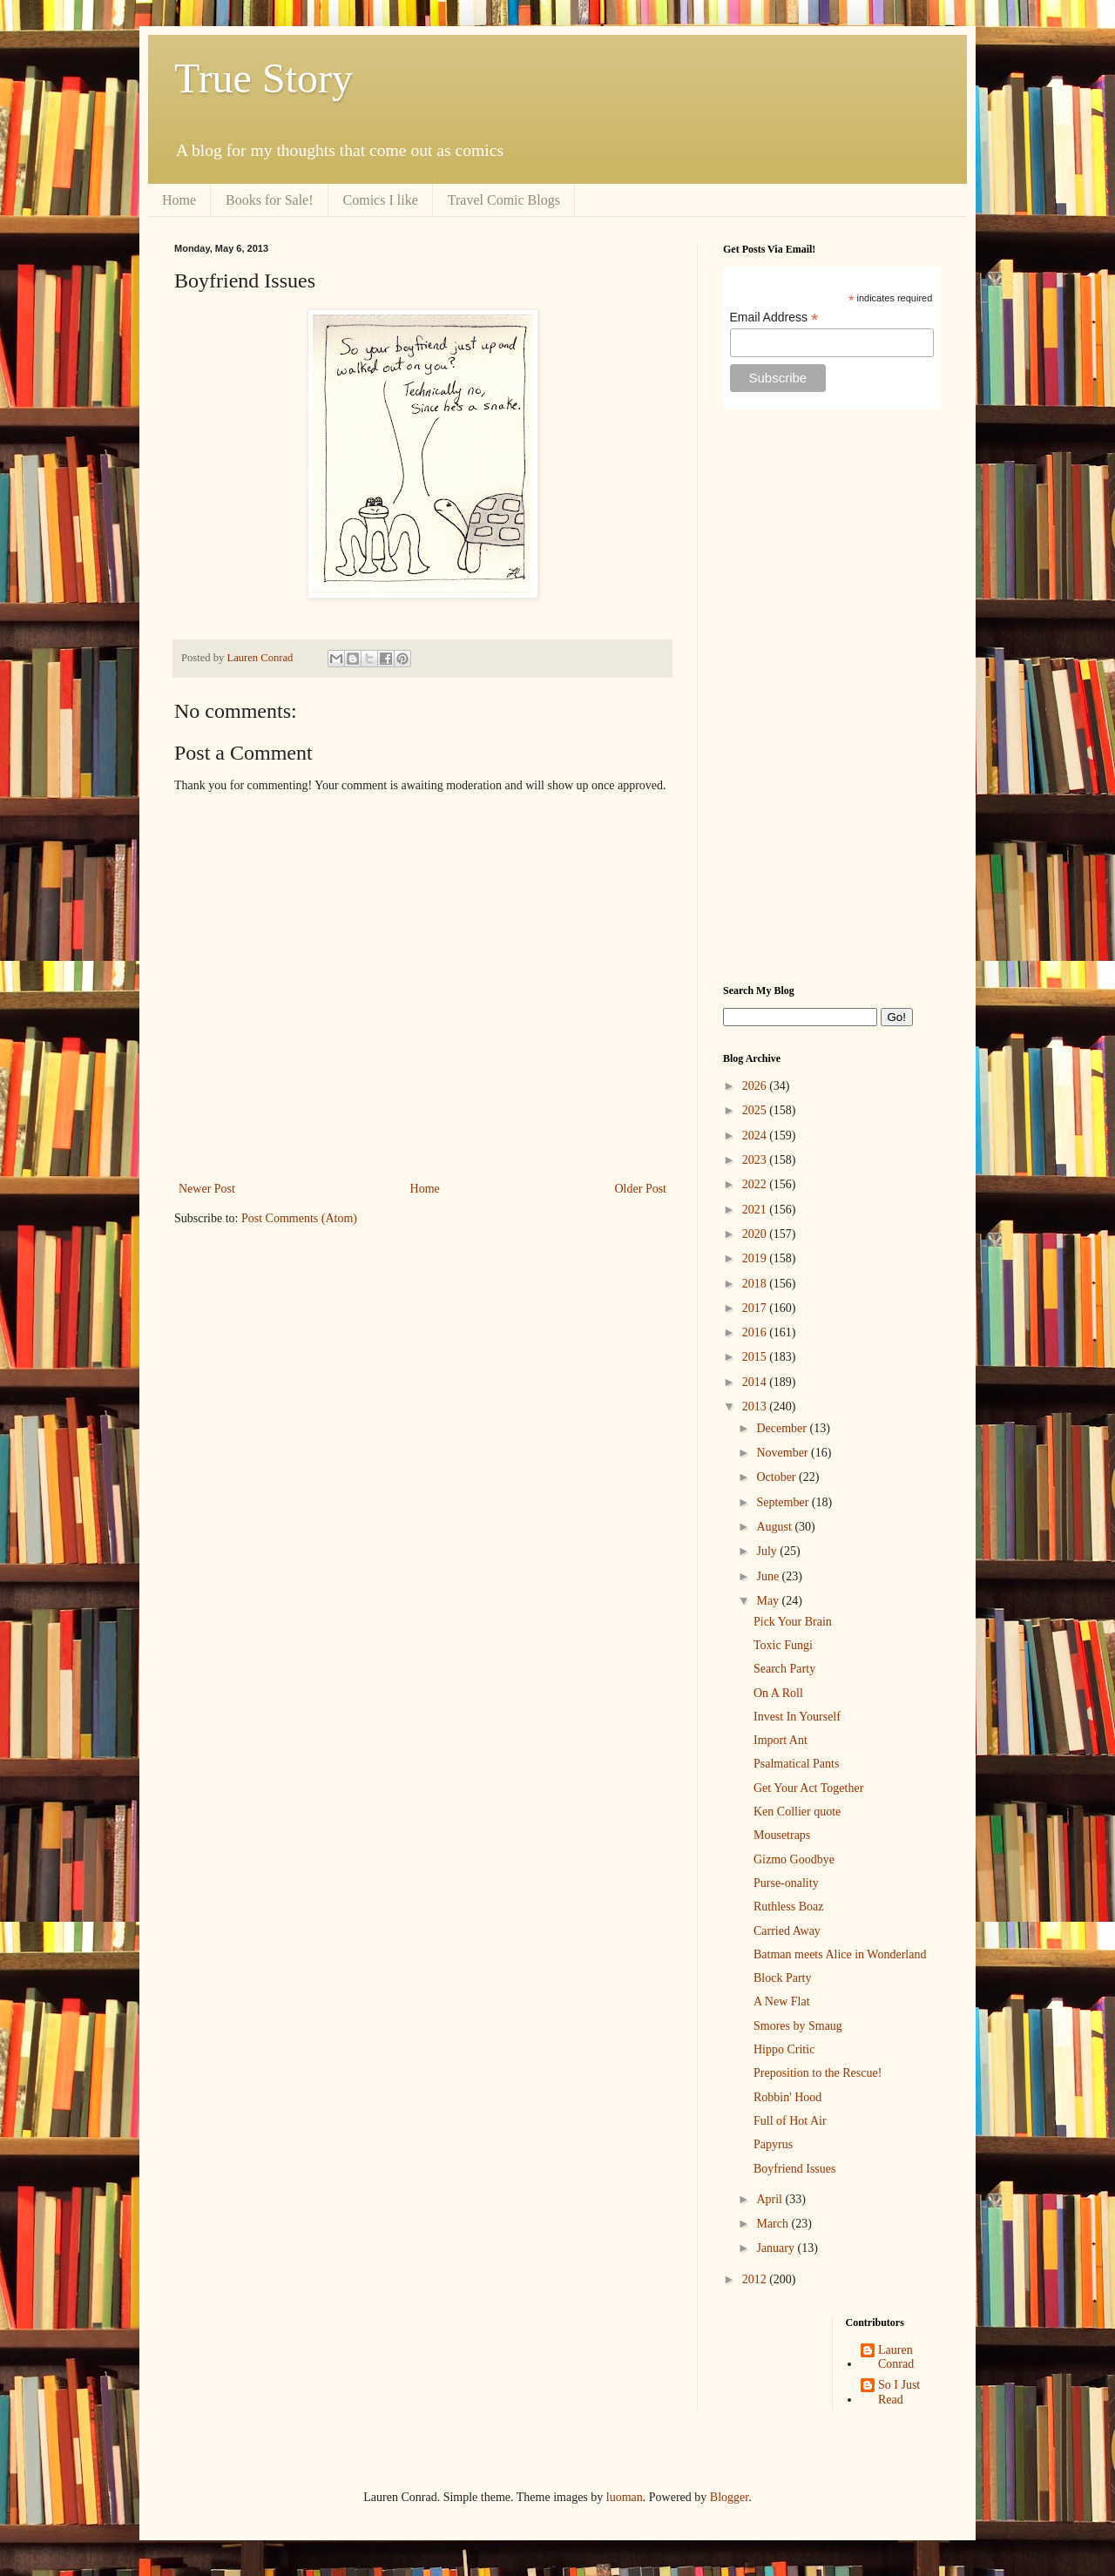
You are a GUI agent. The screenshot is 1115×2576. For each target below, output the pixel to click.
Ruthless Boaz (788, 1906)
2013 (756, 1406)
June (768, 1576)
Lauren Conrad (896, 2357)
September (783, 1502)
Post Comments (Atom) (299, 1218)
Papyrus (773, 2144)
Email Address (774, 317)
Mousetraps (781, 1835)
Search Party (784, 1668)
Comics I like (380, 200)
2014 (756, 1382)
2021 (756, 1209)
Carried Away (787, 1930)
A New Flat (781, 2001)
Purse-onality (786, 1883)
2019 (756, 1258)
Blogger (729, 2497)
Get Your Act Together (808, 1788)
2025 (756, 1110)
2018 (756, 1283)
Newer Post (207, 1188)
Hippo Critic (783, 2049)
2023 (756, 1159)
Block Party (782, 1977)
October (777, 1477)
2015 (756, 1356)
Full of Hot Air (790, 2120)
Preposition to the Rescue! (817, 2072)
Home (179, 200)
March (773, 2223)
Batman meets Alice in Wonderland (839, 1954)
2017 (756, 1308)
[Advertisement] (832, 697)
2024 (756, 1135)
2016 (756, 1332)
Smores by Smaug (797, 2025)
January (776, 2248)
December (782, 1428)
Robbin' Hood (787, 2097)
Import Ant (780, 1740)
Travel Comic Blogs (504, 200)
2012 (756, 2279)
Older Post (641, 1188)
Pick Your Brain (792, 1621)
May (768, 1600)
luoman (624, 2497)
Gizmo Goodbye (794, 1859)
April (770, 2199)
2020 (756, 1234)
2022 (756, 1184)
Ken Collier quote (797, 1811)
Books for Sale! (269, 200)
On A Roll (778, 1693)
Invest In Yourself (797, 1716)
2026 (756, 1085)
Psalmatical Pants (796, 1763)
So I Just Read (899, 2392)
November (783, 1452)
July (768, 1551)
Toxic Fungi (783, 1645)
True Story (263, 78)
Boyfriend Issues (794, 2168)
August (775, 1526)
